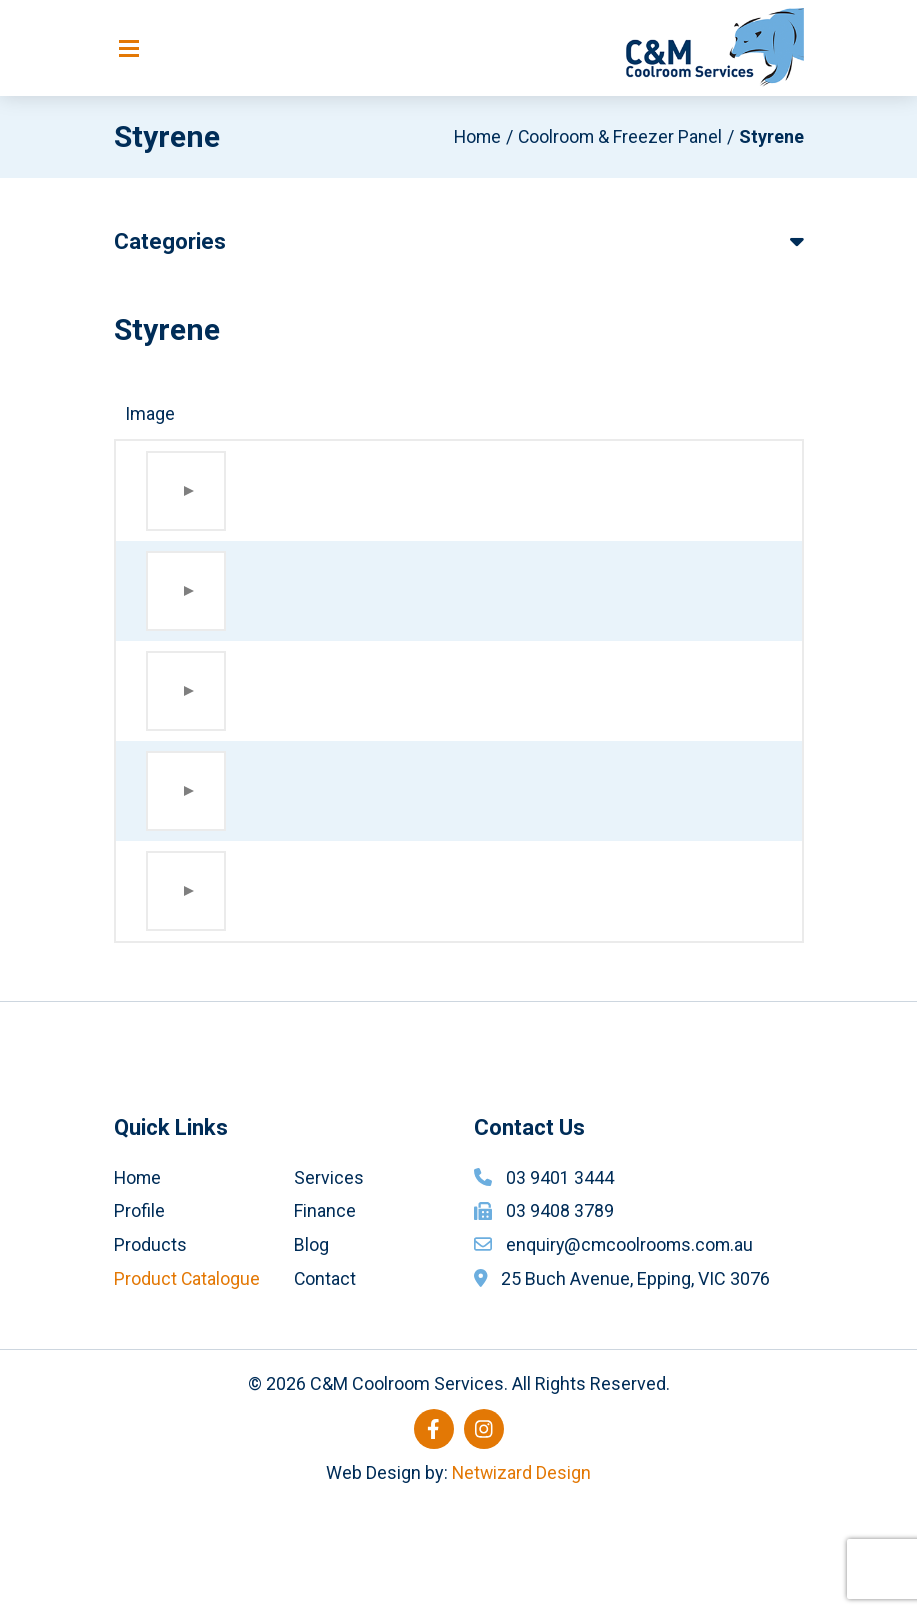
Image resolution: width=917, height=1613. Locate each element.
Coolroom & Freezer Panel (619, 137)
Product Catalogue (187, 1384)
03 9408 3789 (560, 1316)
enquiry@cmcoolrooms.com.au (631, 1350)
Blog (311, 1350)
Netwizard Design (521, 1578)
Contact (325, 1384)
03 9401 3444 (560, 1283)
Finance (325, 1316)
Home (474, 137)
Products (150, 1350)
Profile (139, 1316)
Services (329, 1283)
